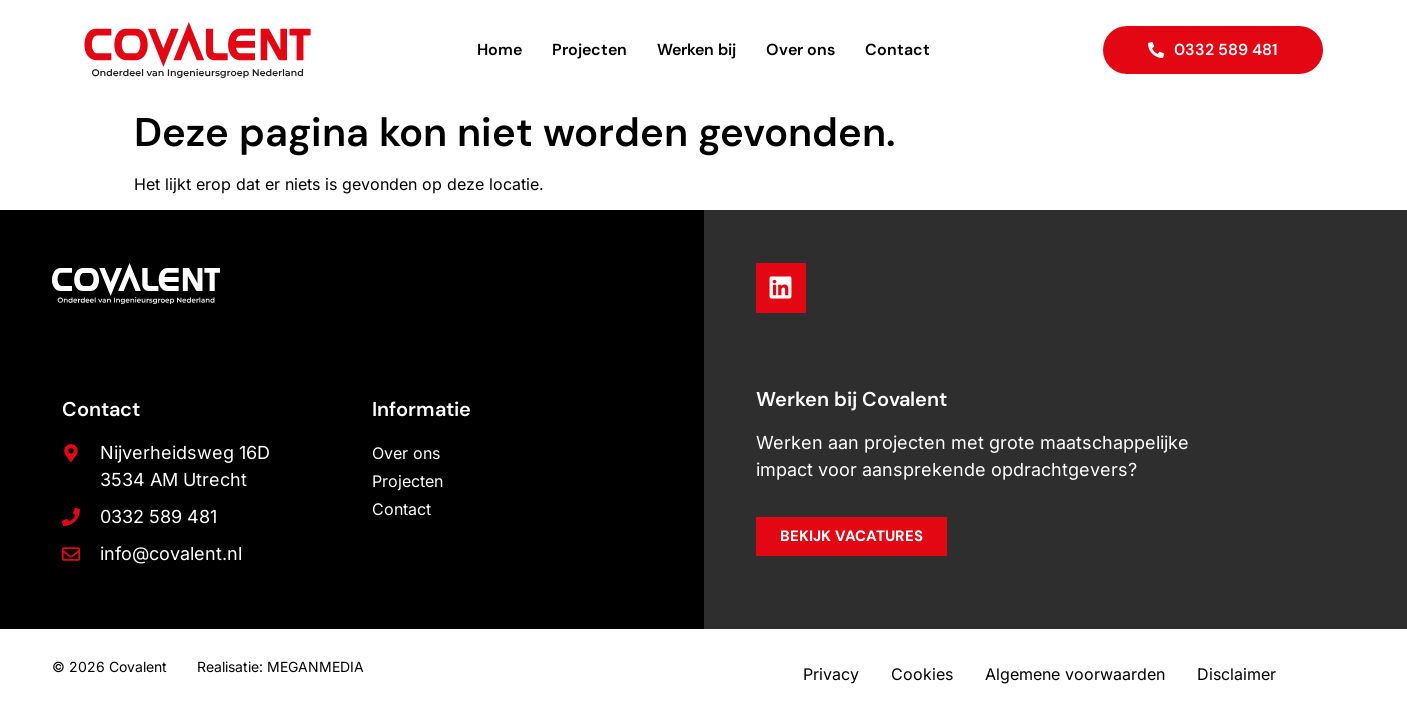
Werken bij (696, 49)
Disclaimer (1236, 674)
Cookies (922, 674)
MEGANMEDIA (315, 666)
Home (499, 49)
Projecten (589, 49)
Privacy (831, 674)
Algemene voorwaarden (1075, 674)
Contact (897, 49)
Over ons (800, 49)
